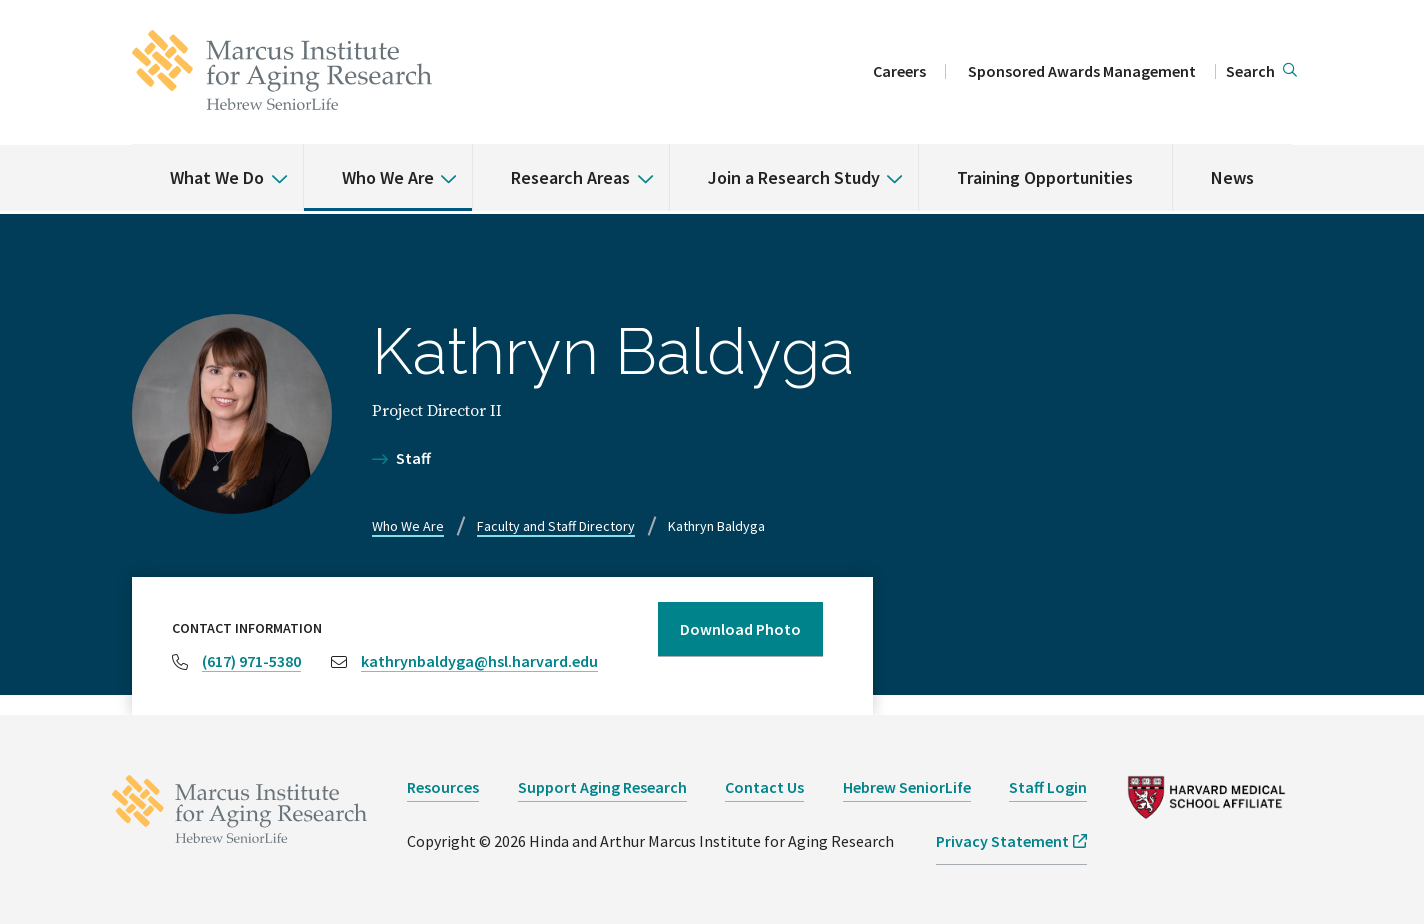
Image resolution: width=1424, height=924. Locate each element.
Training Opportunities (1045, 177)
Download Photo (740, 629)
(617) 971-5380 (251, 661)
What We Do (217, 177)
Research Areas (570, 177)
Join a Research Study (794, 177)
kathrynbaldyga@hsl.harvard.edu (479, 661)
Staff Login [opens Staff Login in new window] (1048, 787)
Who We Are (388, 177)
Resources (443, 787)
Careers (899, 71)
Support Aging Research (602, 787)
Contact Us (764, 787)
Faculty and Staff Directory (556, 526)
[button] (1261, 72)
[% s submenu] (272, 164)
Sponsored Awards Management (1082, 71)
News (1232, 177)
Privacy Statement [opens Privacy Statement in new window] (1002, 841)
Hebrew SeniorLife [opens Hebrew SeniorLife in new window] (907, 787)
